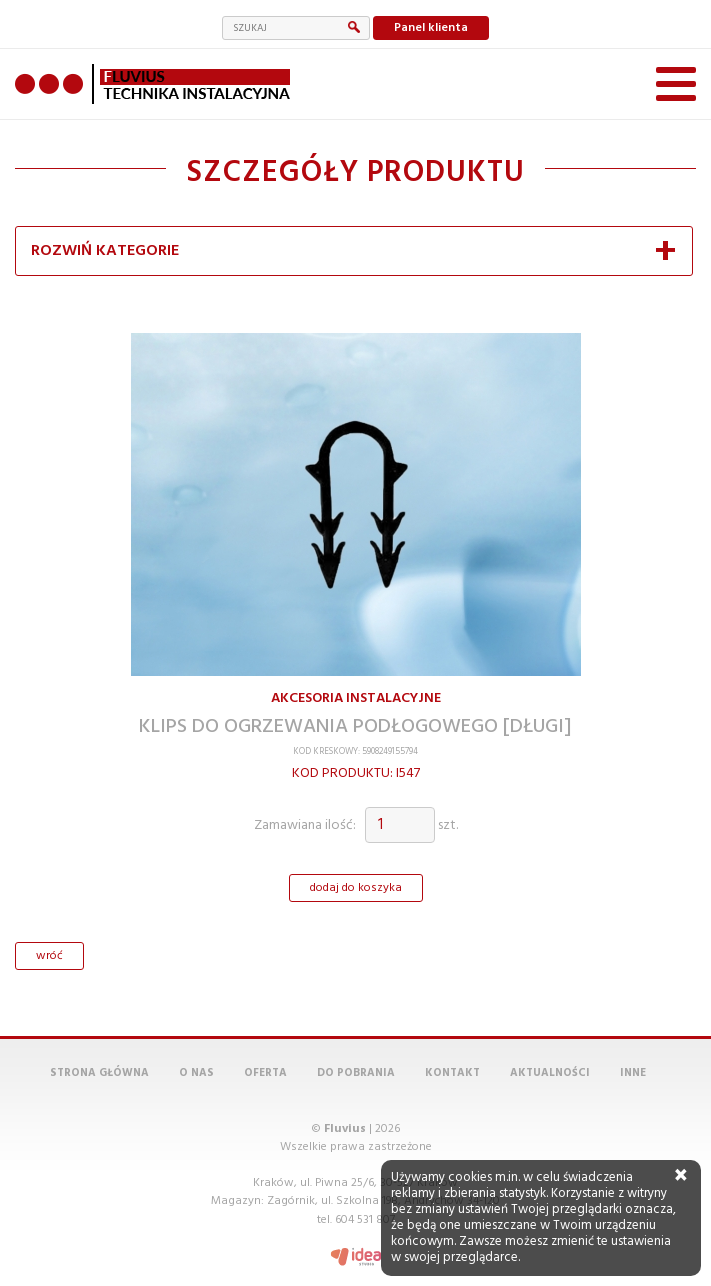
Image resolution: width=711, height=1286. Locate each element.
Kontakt (452, 1073)
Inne (633, 1073)
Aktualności (550, 1073)
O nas (196, 1073)
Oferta (265, 1073)
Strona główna (99, 1073)
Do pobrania (356, 1073)
